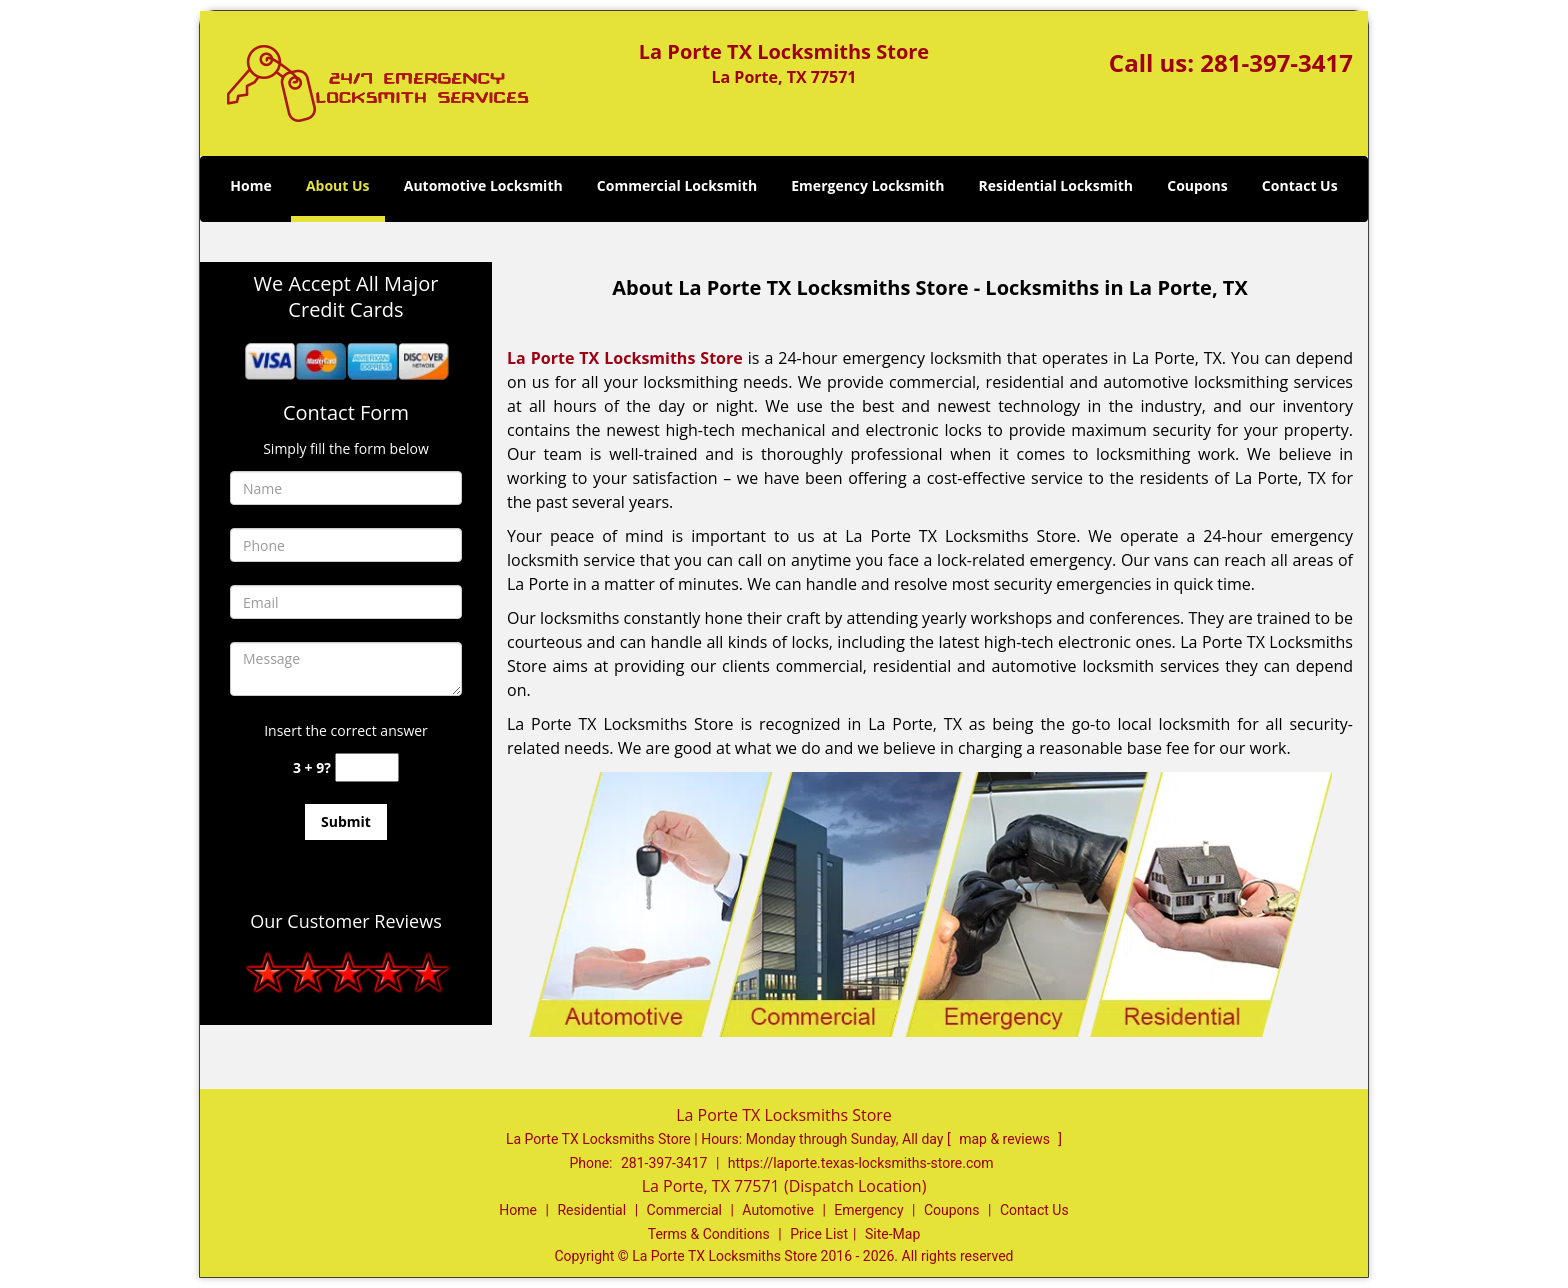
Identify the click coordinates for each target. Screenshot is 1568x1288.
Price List (819, 1234)
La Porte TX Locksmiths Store (625, 358)
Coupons (1197, 185)
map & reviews (1006, 1139)
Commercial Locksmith (677, 185)
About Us (338, 185)
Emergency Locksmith (867, 185)
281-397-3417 (1276, 62)
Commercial (684, 1210)
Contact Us (1300, 185)
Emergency (868, 1210)
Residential (591, 1210)
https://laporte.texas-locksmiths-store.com (861, 1163)
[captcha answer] (367, 767)
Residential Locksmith (1056, 185)
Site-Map (892, 1234)
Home (250, 185)
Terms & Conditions (709, 1234)
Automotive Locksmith (483, 185)
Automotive (778, 1210)
